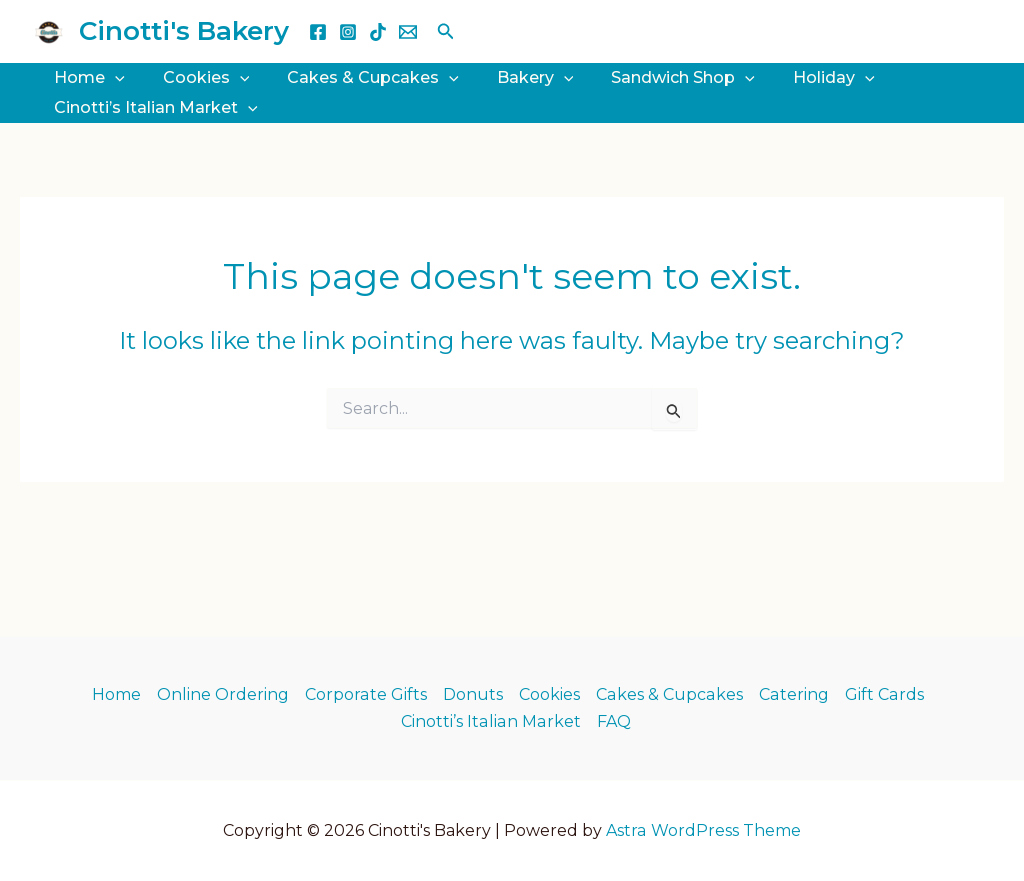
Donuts (475, 694)
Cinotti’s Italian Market (491, 721)
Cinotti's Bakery (184, 31)
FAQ (613, 721)
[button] (446, 32)
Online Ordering (226, 694)
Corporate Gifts (368, 694)
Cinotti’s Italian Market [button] (153, 108)
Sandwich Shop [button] (656, 78)
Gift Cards (883, 694)
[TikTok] (378, 32)
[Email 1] (408, 32)
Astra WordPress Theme (704, 830)
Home (119, 694)
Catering (793, 694)
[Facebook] (318, 32)
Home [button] (86, 78)
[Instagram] (348, 32)
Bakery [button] (514, 78)
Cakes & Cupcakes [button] (358, 78)
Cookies (551, 694)
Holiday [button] (801, 78)
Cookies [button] (197, 78)
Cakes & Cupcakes (670, 694)
